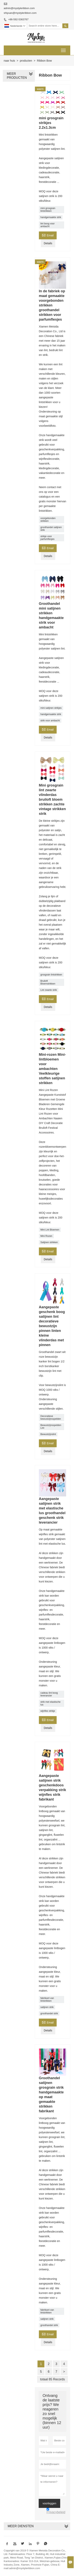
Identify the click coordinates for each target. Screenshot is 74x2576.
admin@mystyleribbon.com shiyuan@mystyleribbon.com (20, 10)
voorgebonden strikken (48, 519)
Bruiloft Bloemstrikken (47, 982)
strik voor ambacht (50, 720)
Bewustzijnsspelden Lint (50, 1426)
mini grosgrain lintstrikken (47, 209)
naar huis (9, 60)
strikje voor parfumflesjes (47, 537)
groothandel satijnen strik (51, 528)
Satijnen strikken (49, 1242)
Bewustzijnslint (48, 1434)
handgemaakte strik (50, 217)
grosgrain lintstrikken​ (51, 974)
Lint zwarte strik (48, 990)
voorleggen (49, 2503)
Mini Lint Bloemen (49, 1229)
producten (26, 60)
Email (48, 235)
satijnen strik (47, 2007)
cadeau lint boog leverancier (49, 1694)
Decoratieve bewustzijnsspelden (50, 1417)
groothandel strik (49, 2013)
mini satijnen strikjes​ (51, 708)
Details (48, 243)
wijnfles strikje (47, 1711)
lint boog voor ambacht (47, 225)
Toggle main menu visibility (63, 49)
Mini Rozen (46, 1236)
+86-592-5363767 (18, 19)
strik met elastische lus (50, 1703)
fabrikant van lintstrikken (47, 1999)
